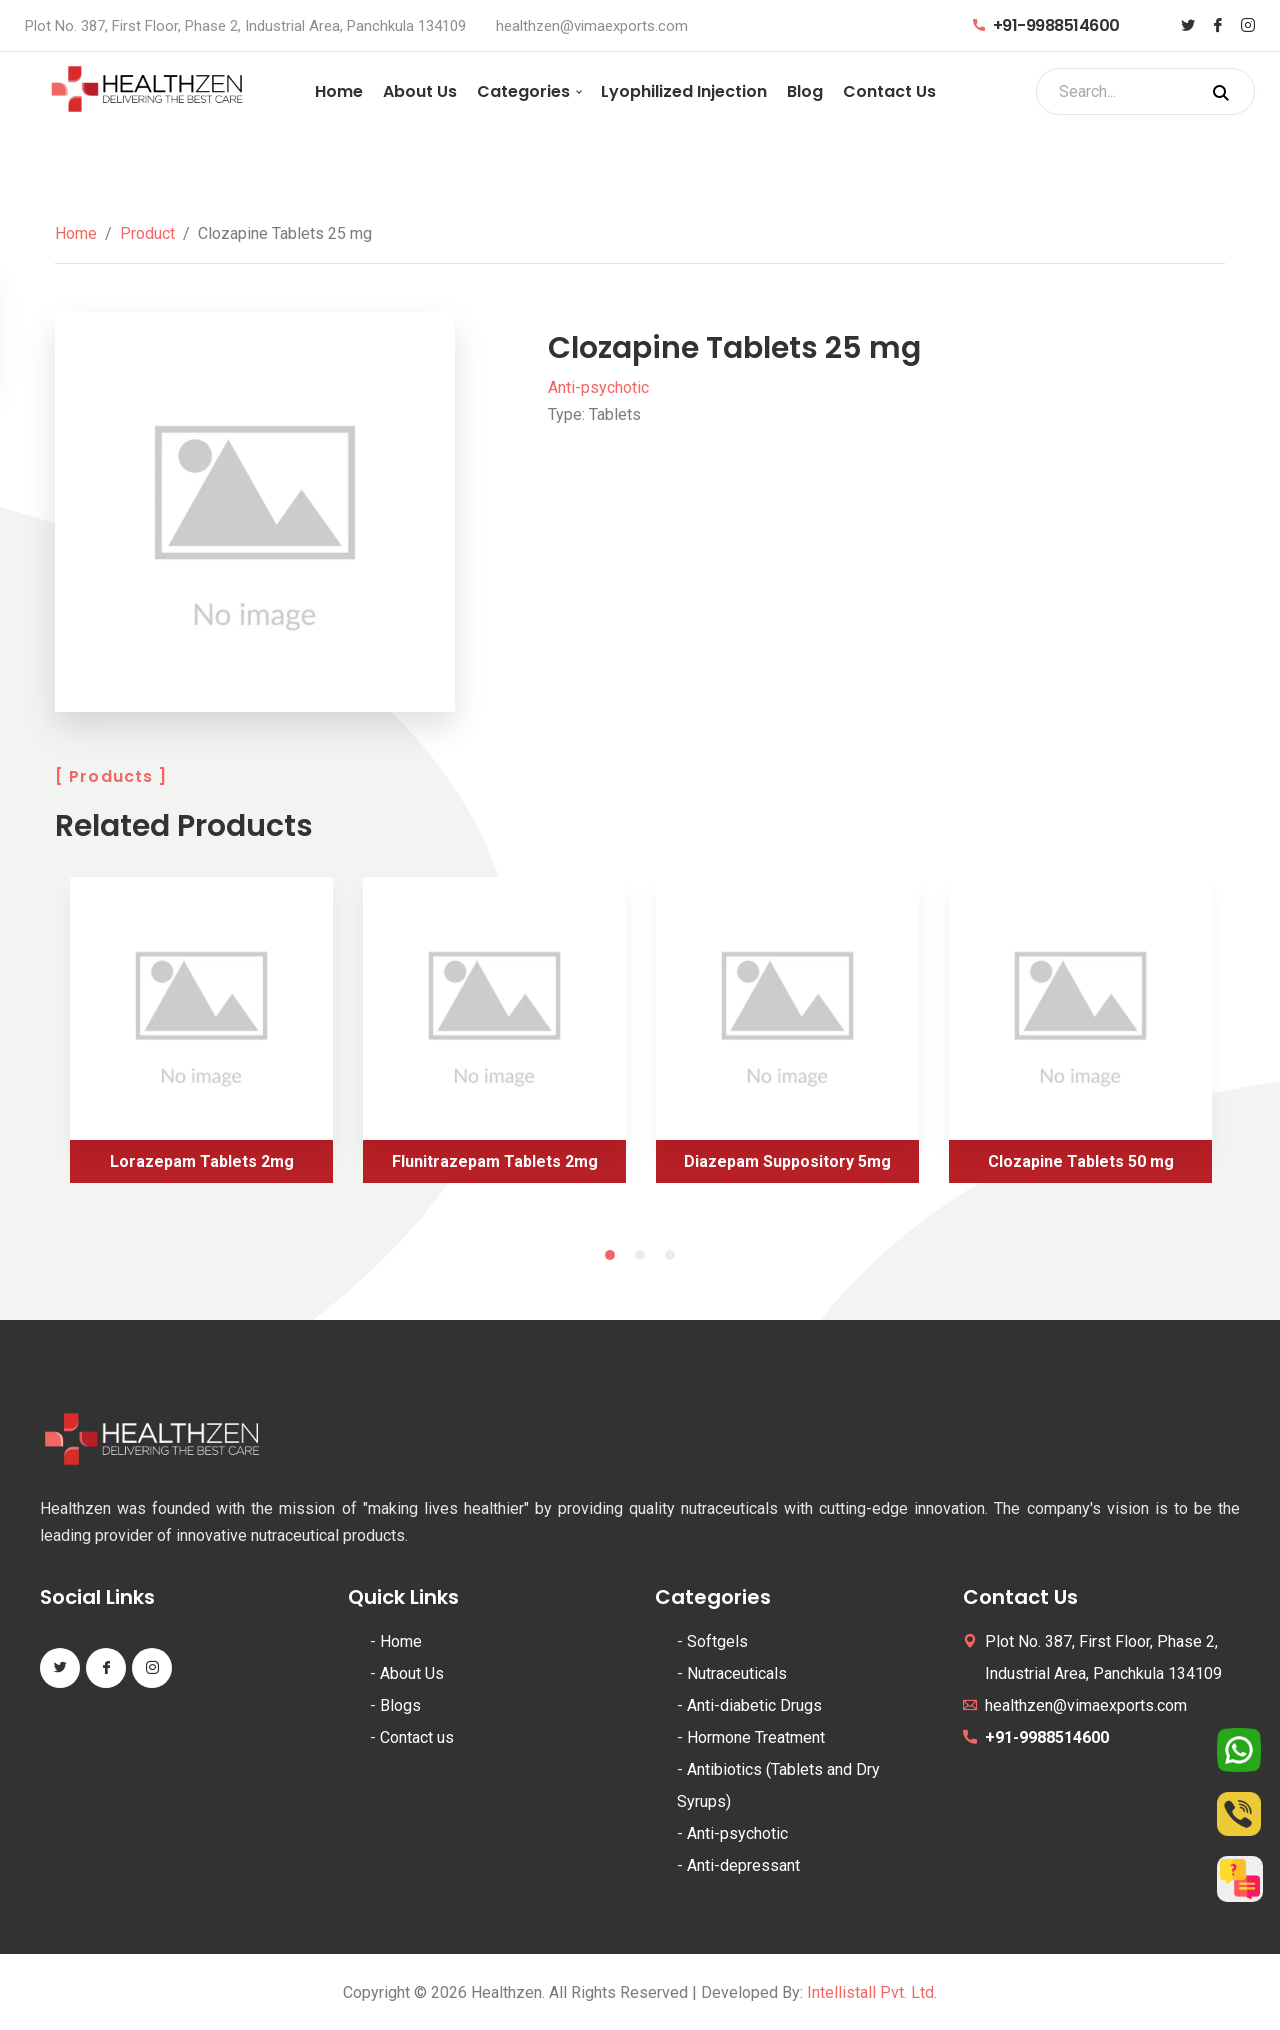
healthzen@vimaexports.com (592, 26)
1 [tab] (610, 1255)
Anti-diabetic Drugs (754, 1705)
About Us (420, 91)
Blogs (400, 1705)
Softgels (717, 1641)
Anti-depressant (743, 1865)
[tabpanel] (201, 1037)
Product (147, 233)
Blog (805, 91)
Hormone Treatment (756, 1737)
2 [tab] (640, 1255)
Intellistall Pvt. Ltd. (872, 1992)
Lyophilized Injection (684, 91)
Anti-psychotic (598, 387)
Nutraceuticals (737, 1673)
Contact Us (889, 91)
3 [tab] (670, 1255)
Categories (523, 91)
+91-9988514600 (1046, 25)
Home (339, 91)
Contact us (417, 1737)
